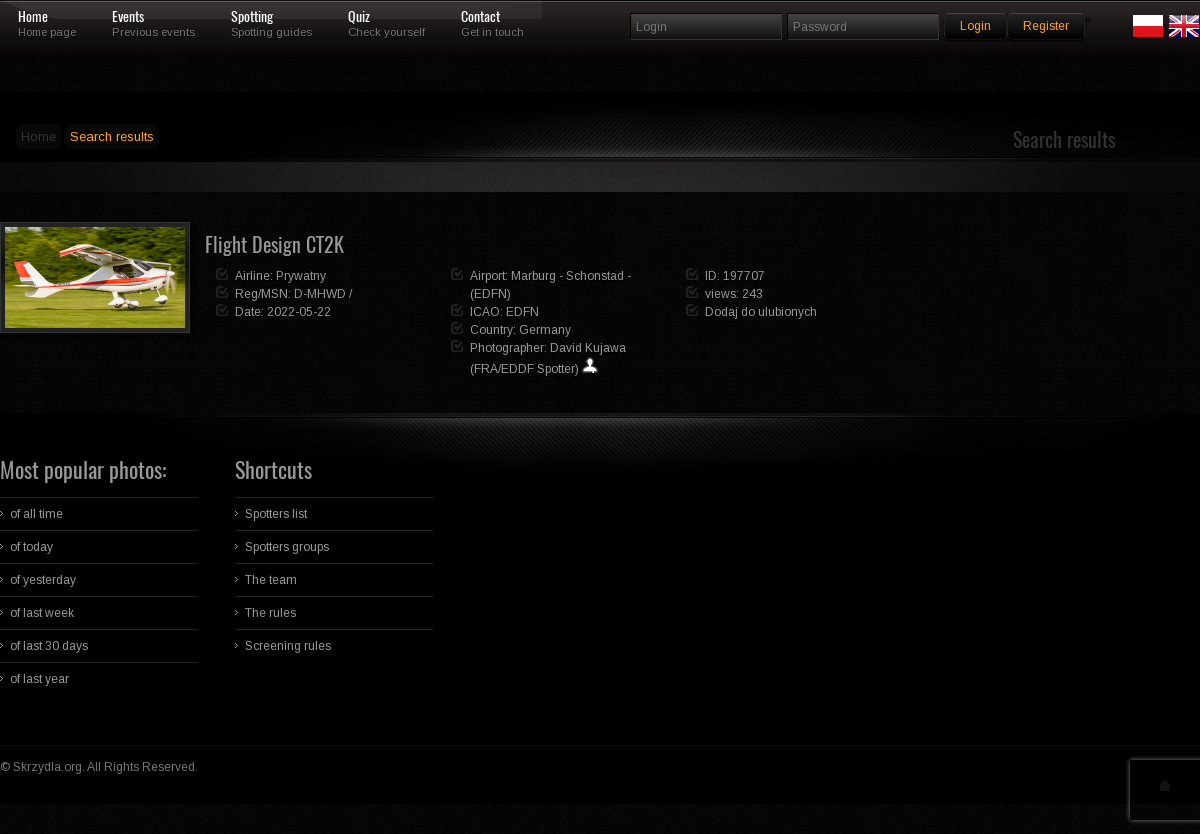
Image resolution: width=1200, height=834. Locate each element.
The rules (270, 613)
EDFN (522, 312)
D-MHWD (320, 294)
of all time (36, 514)
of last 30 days (49, 646)
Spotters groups (287, 547)
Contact (480, 17)
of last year (39, 679)
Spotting (252, 17)
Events (128, 17)
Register (1046, 26)
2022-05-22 (299, 312)
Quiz (359, 17)
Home (33, 17)
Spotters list (276, 514)
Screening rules (288, 646)
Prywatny (301, 276)
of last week (42, 613)
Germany (545, 330)
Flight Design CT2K (274, 244)
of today (31, 547)
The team (271, 580)
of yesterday (43, 580)
